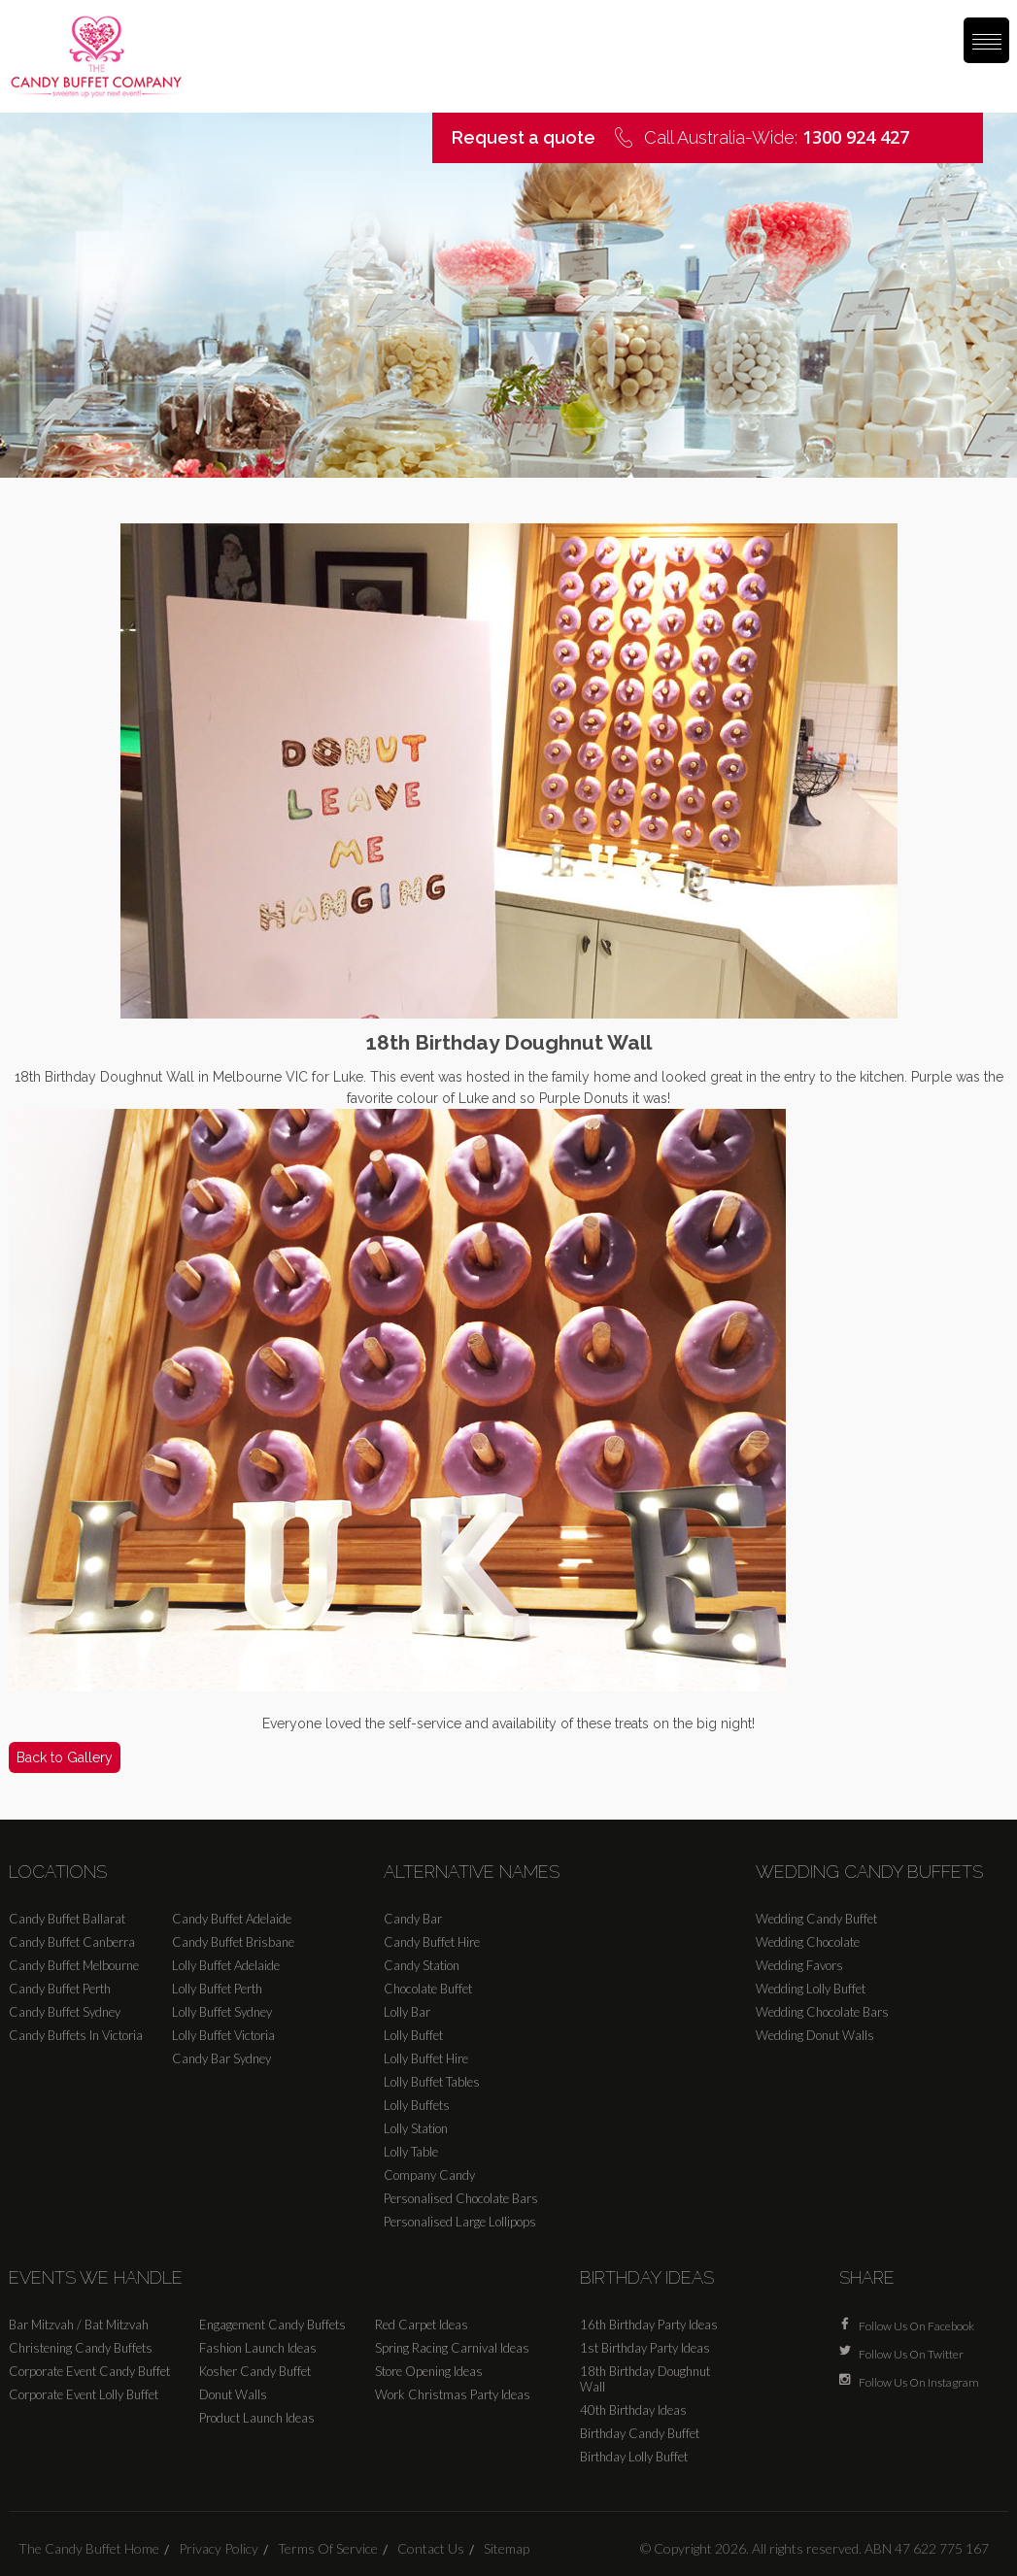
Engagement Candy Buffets (272, 2324)
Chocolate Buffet (428, 1988)
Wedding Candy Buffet (816, 1918)
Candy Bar (413, 1918)
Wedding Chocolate (808, 1942)
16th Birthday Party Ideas (649, 2324)
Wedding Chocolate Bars (822, 2012)
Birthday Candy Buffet (639, 2433)
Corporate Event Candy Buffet (89, 2371)
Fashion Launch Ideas (258, 2348)
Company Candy (429, 2175)
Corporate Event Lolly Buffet (83, 2394)
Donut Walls (233, 2394)
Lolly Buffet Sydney (222, 2012)
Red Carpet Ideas (421, 2324)
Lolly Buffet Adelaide (226, 1965)
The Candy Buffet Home (88, 2549)
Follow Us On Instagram (919, 2380)
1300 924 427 (855, 137)
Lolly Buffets (417, 2105)
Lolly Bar (407, 2012)
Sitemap (506, 2549)
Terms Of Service (328, 2549)
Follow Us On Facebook (916, 2324)
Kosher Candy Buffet (255, 2371)
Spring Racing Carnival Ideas (452, 2348)
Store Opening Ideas (429, 2371)
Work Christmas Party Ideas (452, 2394)
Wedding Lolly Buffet (810, 1988)
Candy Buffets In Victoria (76, 2035)
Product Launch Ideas (257, 2417)
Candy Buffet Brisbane (233, 1942)
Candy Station (421, 1965)
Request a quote (523, 137)
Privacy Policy (218, 2549)
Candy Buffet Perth (60, 1988)
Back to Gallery (65, 1757)
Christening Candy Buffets (81, 2348)
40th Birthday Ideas (633, 2410)
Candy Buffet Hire (432, 1942)
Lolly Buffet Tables (432, 2082)
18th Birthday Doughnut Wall (645, 2378)
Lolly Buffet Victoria (223, 2035)
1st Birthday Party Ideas (645, 2348)
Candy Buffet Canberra (72, 1942)
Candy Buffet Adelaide (231, 1918)
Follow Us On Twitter (911, 2352)
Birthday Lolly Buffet (634, 2456)
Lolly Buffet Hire (426, 2058)
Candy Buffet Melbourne (74, 1965)
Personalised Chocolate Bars (461, 2198)
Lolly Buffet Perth (217, 1988)
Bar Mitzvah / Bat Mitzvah (79, 2324)
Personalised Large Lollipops (460, 2221)
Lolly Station (416, 2128)
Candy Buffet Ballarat (67, 1918)
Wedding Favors (799, 1965)
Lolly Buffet (413, 2035)
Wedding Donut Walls (815, 2035)
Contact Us (430, 2549)
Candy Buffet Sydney (64, 2012)
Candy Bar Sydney (221, 2058)
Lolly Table (411, 2151)
